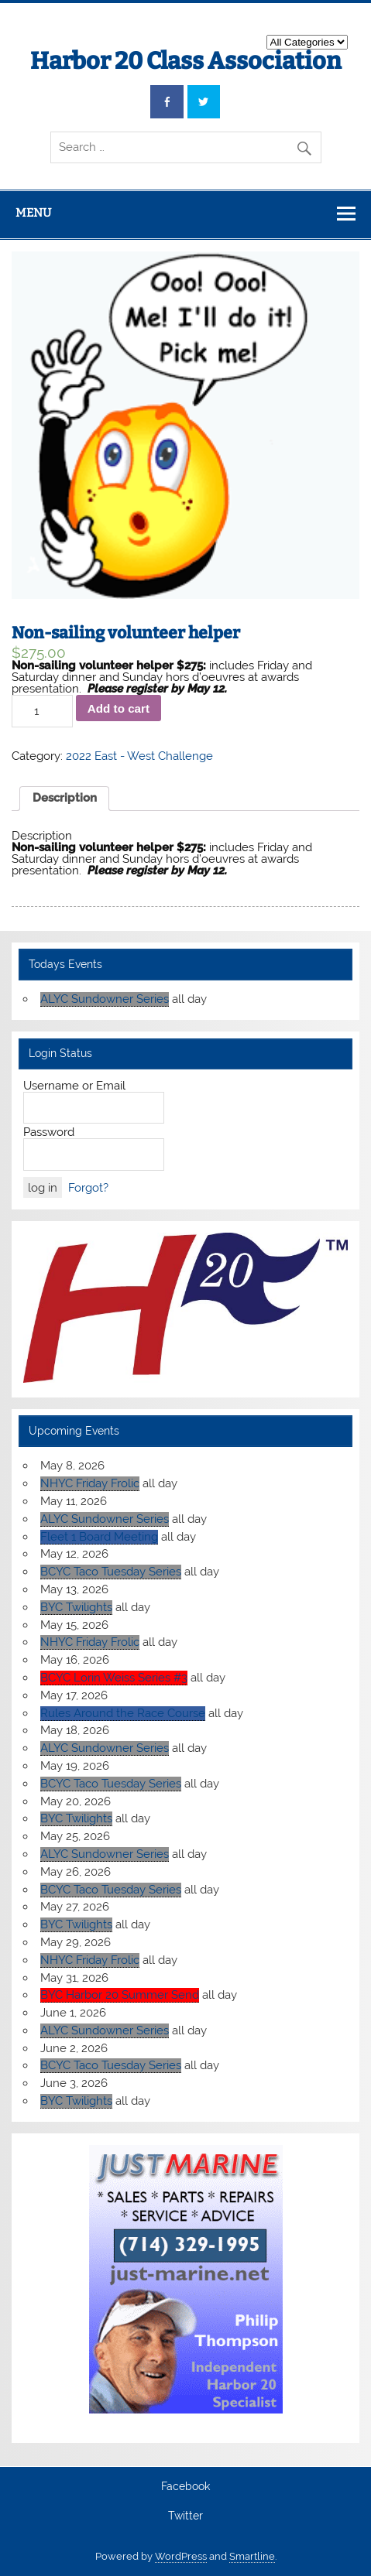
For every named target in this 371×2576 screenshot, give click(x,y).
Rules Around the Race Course (122, 1713)
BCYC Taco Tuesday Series (110, 1572)
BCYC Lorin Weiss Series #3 (113, 1678)
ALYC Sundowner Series (104, 999)
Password (48, 1132)
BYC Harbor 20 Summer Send (119, 1995)
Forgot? (88, 1188)
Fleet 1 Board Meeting (99, 1537)
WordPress (181, 2556)
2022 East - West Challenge (139, 756)
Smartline (252, 2556)
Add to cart (118, 708)
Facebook (185, 2487)
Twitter (185, 2516)
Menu (33, 213)
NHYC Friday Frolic (89, 1483)
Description (65, 798)
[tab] (63, 798)
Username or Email (74, 1086)
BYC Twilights (76, 1607)
